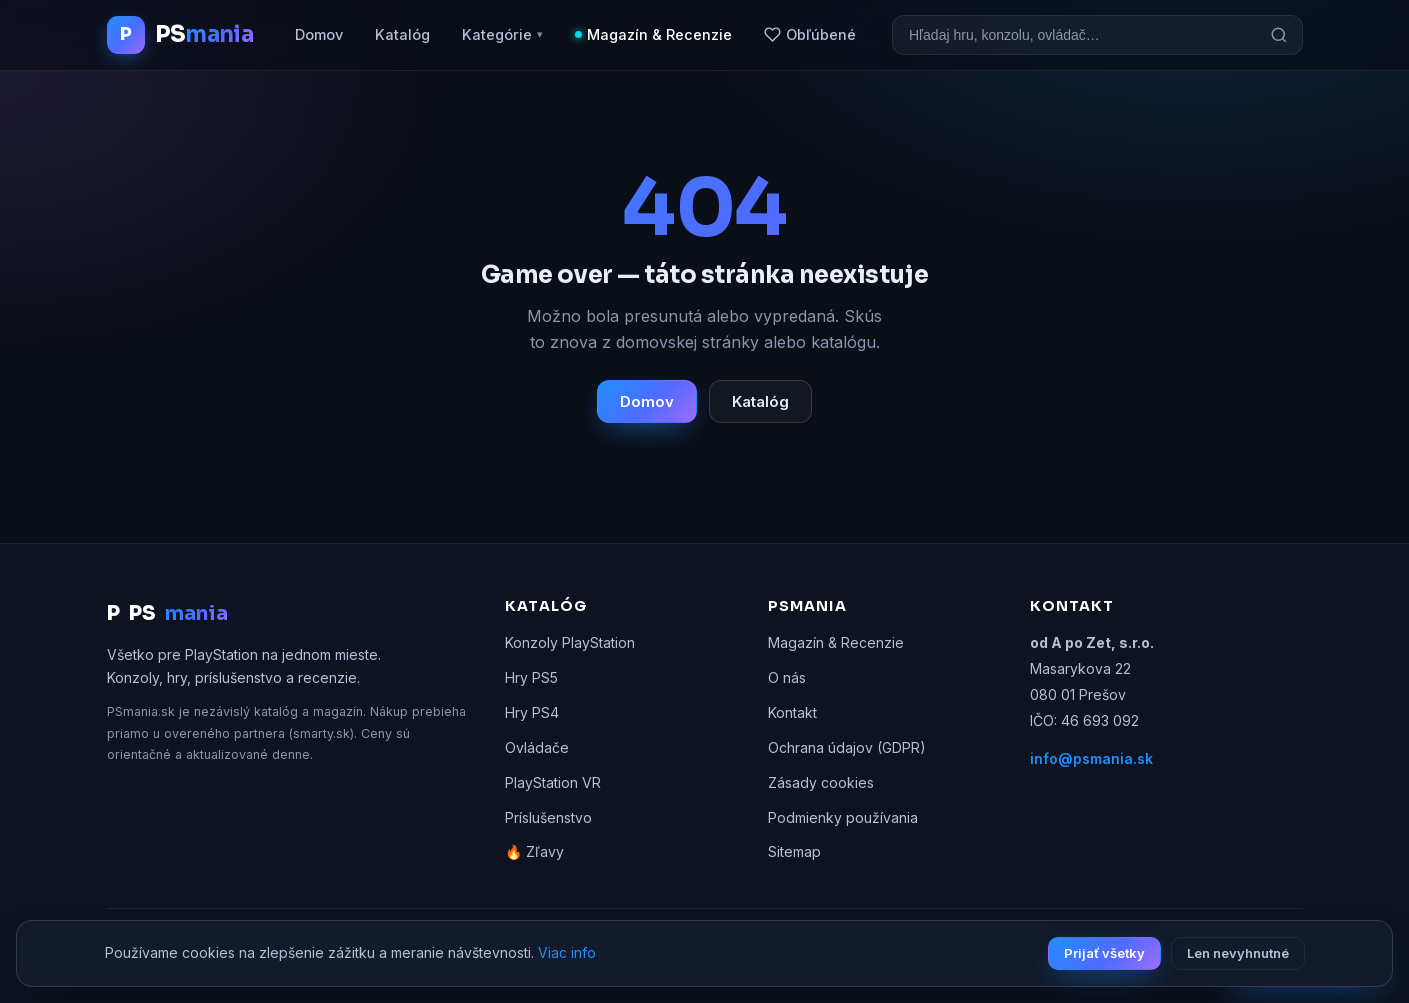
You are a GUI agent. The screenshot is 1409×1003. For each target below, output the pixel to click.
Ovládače (537, 747)
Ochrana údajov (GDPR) (847, 747)
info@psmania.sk (1091, 758)
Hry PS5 (531, 677)
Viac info (567, 952)
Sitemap (794, 851)
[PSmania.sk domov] (180, 35)
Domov (319, 34)
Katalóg (402, 34)
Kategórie (502, 35)
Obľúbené (810, 34)
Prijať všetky (1104, 953)
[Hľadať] (1279, 35)
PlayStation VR (553, 782)
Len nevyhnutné (1238, 953)
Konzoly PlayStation (570, 642)
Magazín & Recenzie (659, 34)
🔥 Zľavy (534, 851)
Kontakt (792, 712)
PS (167, 614)
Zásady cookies (821, 782)
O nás (787, 677)
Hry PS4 (532, 712)
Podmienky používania (843, 817)
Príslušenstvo (548, 817)
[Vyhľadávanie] (1074, 35)
